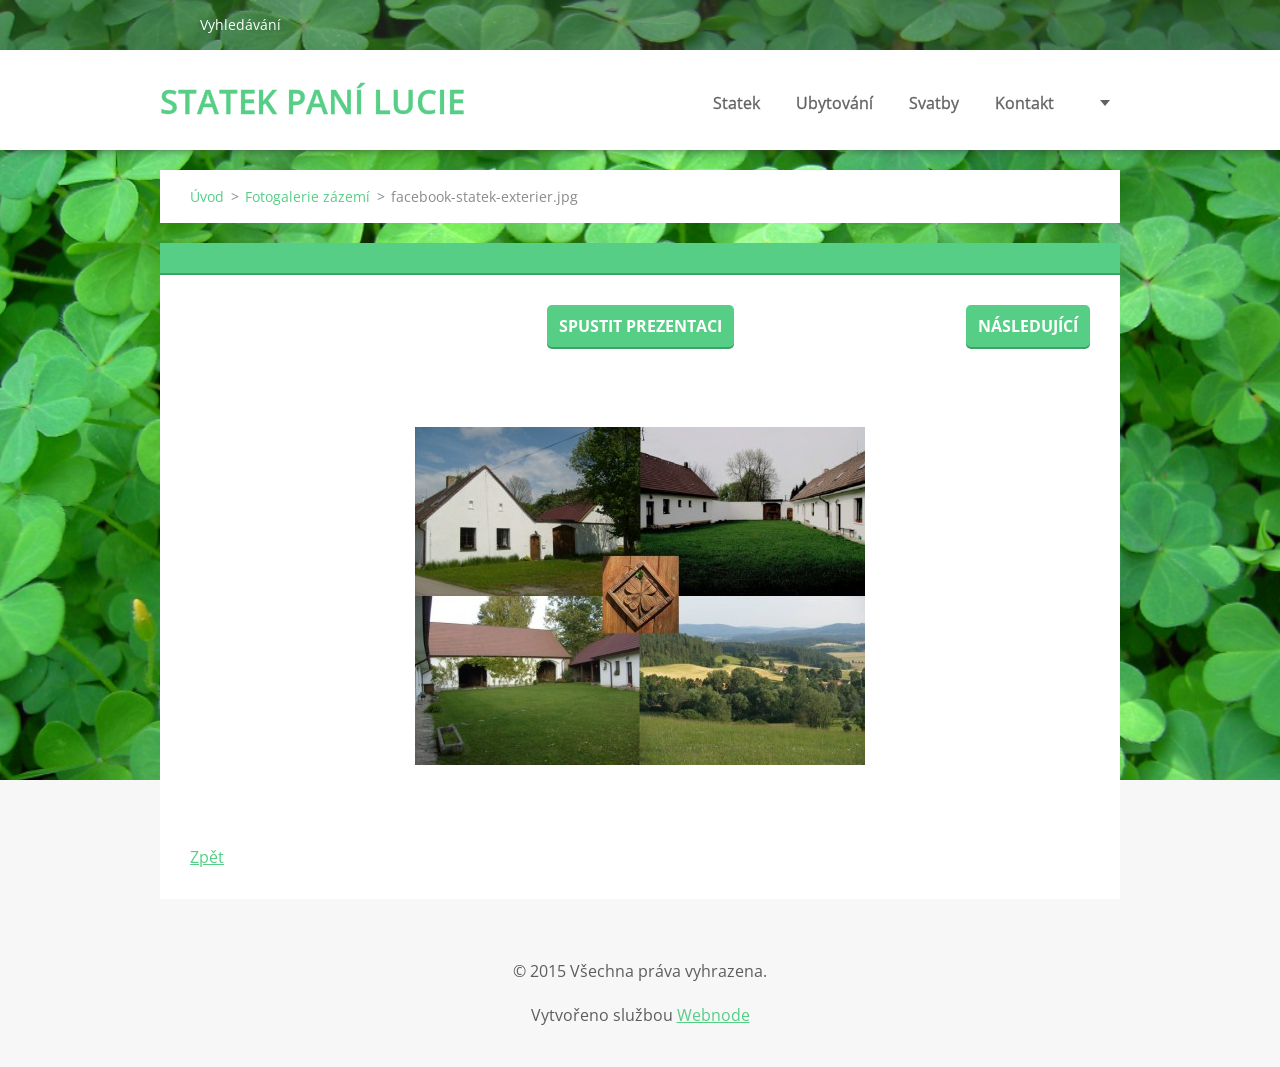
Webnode (713, 1015)
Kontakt (1024, 103)
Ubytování (834, 103)
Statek (736, 103)
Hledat (172, 24)
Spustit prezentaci (640, 326)
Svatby (934, 103)
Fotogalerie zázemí (307, 196)
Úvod (207, 196)
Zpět (207, 857)
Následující (1028, 326)
